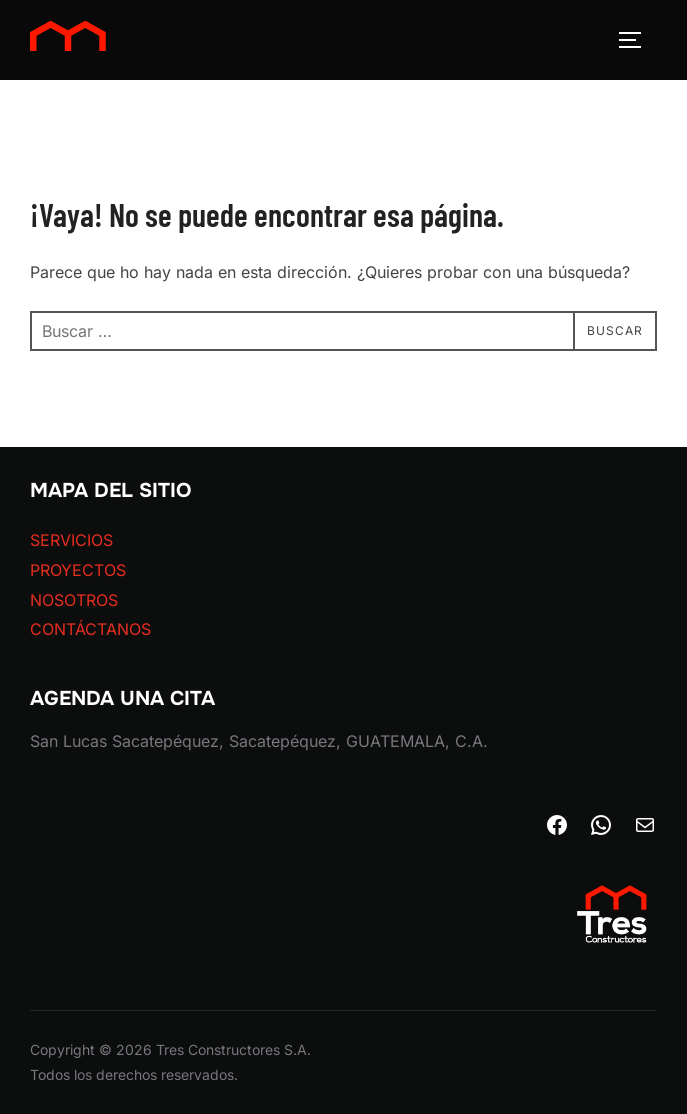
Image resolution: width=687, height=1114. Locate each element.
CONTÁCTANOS (90, 629)
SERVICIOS (71, 540)
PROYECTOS (78, 570)
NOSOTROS (74, 600)
